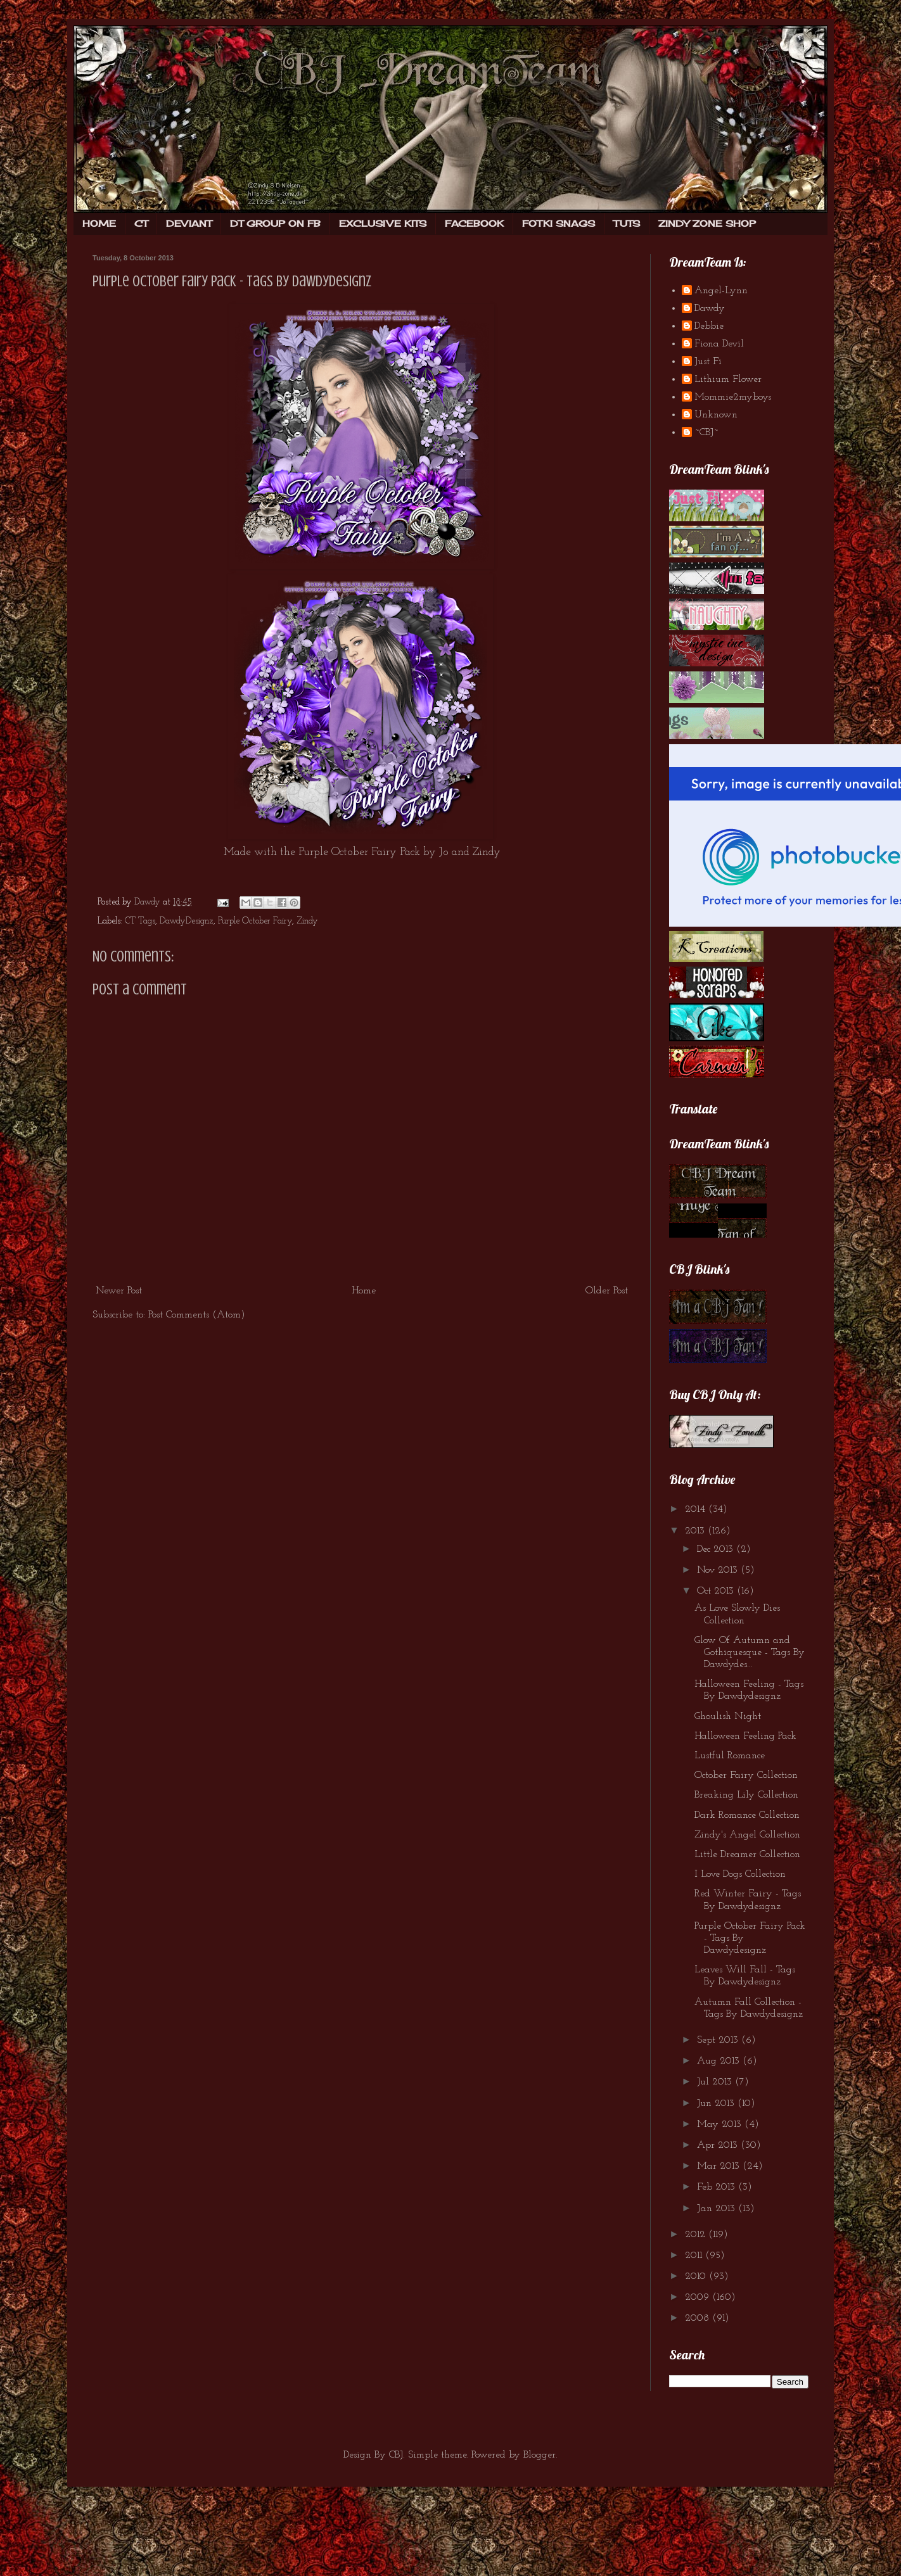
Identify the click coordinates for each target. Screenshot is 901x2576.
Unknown (716, 415)
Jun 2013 (717, 2103)
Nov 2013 (719, 1570)
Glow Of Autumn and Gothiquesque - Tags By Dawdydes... (749, 1652)
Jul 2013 (716, 2082)
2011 (695, 2255)
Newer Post (119, 1291)
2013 (696, 1531)
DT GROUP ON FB (275, 223)
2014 (696, 1509)
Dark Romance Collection (747, 1815)
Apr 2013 (719, 2145)
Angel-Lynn (721, 291)
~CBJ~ (706, 433)
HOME (99, 223)
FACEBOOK (474, 223)
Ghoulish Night (727, 1716)
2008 (698, 2318)
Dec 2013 (716, 1549)
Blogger (539, 2455)
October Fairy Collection (746, 1775)
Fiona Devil (719, 344)
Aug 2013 (720, 2061)
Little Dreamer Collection (747, 1855)
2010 (697, 2276)
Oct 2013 (717, 1591)
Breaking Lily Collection (746, 1795)
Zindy (307, 921)
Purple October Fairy (255, 921)
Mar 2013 (720, 2166)
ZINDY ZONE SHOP (707, 223)
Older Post (606, 1291)
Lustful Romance (729, 1756)
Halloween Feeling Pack (745, 1736)
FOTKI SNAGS (558, 223)
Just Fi (708, 362)
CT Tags (140, 921)
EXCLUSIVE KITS (382, 223)
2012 (696, 2235)
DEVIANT (189, 223)
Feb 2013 (717, 2187)
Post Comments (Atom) (196, 1315)
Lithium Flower (728, 379)
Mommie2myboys (732, 397)
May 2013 (720, 2124)
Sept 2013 (719, 2040)
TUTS (626, 223)
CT (141, 223)
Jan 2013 (717, 2209)
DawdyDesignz (187, 921)
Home (364, 1291)
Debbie (709, 326)
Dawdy (709, 308)
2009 (698, 2297)
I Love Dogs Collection (740, 1874)
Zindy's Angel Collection (747, 1835)
